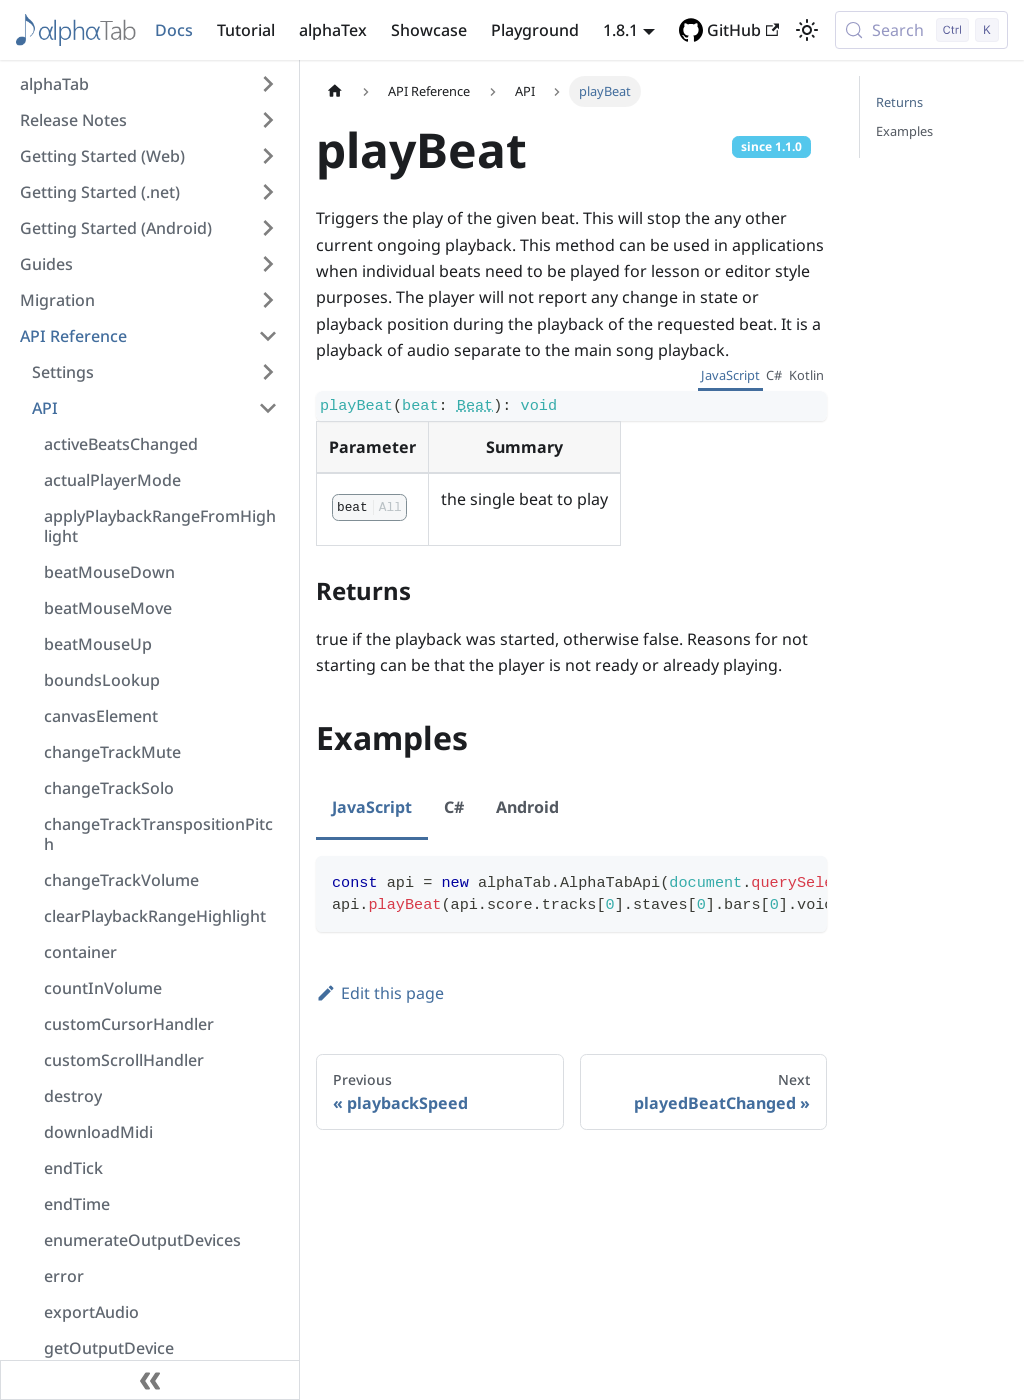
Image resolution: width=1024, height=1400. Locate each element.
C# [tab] (774, 375)
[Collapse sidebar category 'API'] (268, 408)
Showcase (429, 30)
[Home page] (335, 91)
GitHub (743, 30)
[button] (149, 84)
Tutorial (246, 30)
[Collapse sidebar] (150, 1380)
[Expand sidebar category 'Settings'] (268, 372)
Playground (535, 30)
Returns (899, 102)
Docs (174, 30)
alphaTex (333, 30)
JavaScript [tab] (730, 375)
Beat (475, 406)
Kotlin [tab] (806, 375)
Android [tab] (527, 807)
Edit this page (380, 993)
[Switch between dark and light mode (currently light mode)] (807, 30)
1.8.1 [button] (620, 30)
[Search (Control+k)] (921, 30)
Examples (904, 131)
